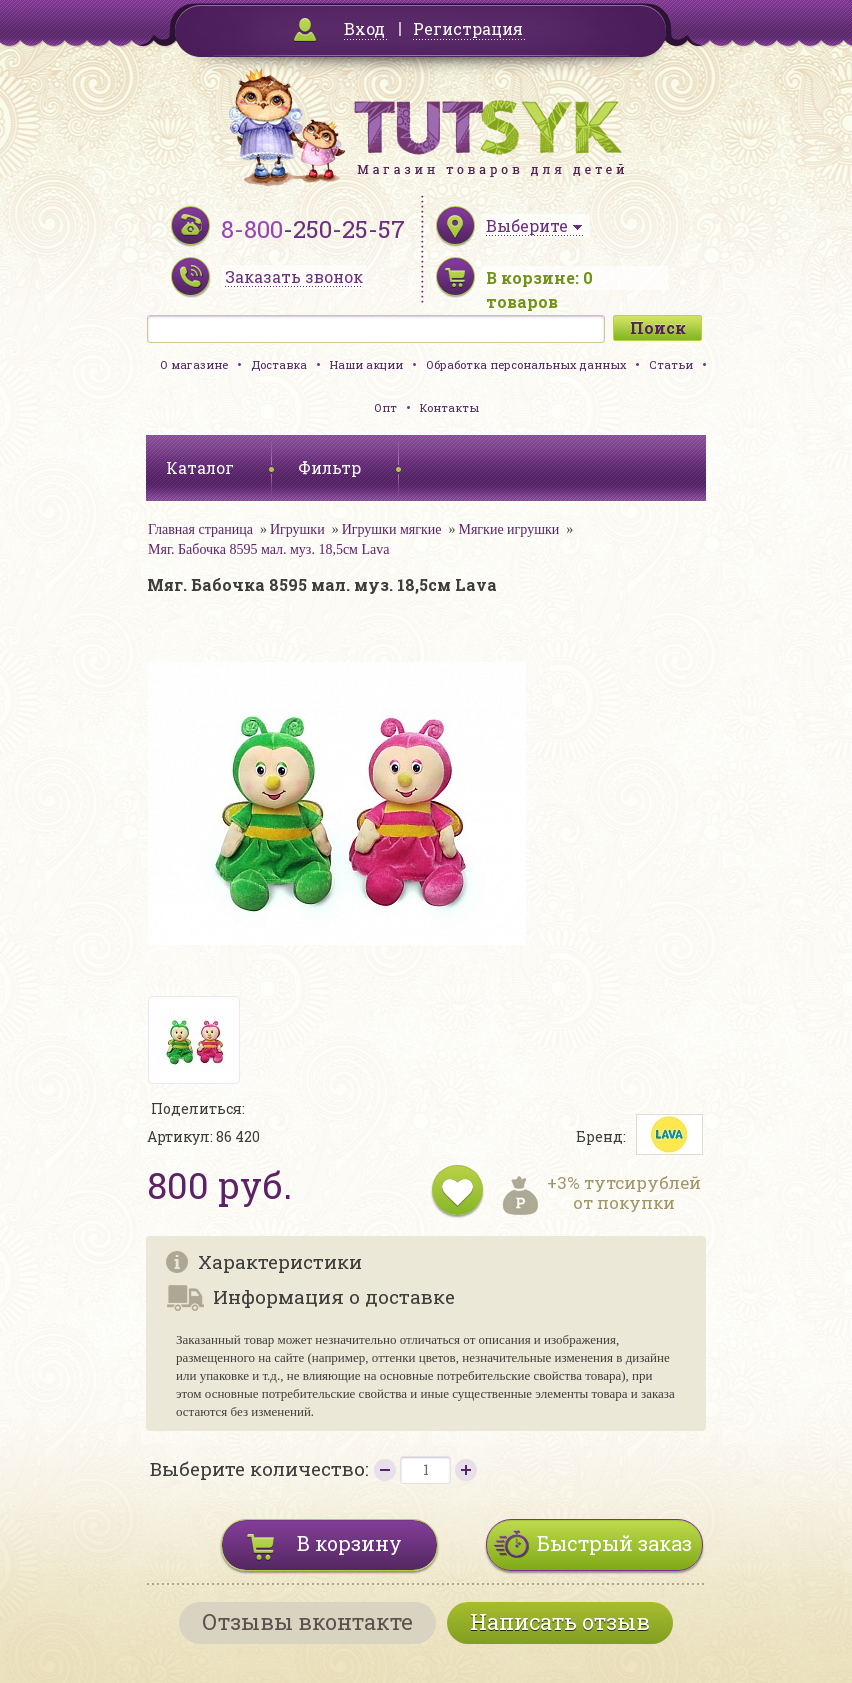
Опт (385, 407)
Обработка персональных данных (526, 364)
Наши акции (366, 364)
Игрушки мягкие (392, 529)
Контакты (449, 407)
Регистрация (468, 28)
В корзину (349, 1543)
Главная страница (200, 529)
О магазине (194, 364)
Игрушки (297, 529)
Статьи (671, 364)
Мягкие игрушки (508, 529)
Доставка (279, 364)
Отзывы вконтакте (307, 1621)
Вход (364, 28)
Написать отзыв (560, 1621)
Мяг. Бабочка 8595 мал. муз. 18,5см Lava (268, 549)
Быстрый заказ (614, 1543)
